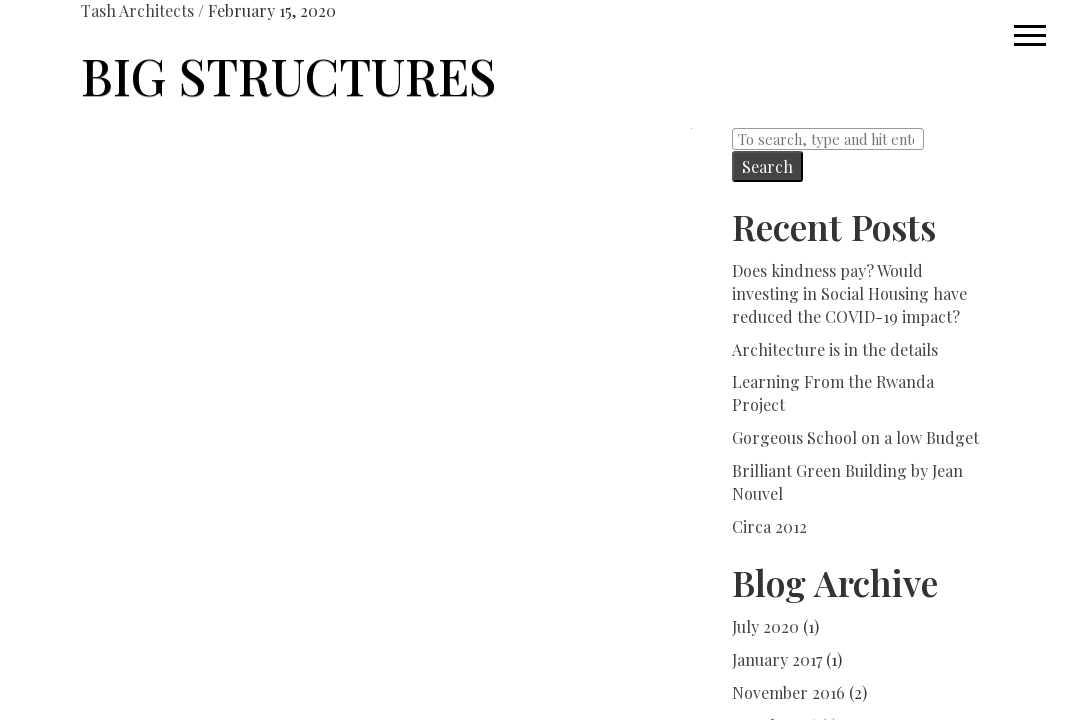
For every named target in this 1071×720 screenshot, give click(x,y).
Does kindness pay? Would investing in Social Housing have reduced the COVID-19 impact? (849, 293)
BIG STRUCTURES (288, 75)
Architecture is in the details (835, 349)
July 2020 (765, 626)
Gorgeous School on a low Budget (855, 437)
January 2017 (777, 659)
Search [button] (767, 166)
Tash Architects (137, 10)
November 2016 (788, 692)
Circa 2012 (769, 526)
